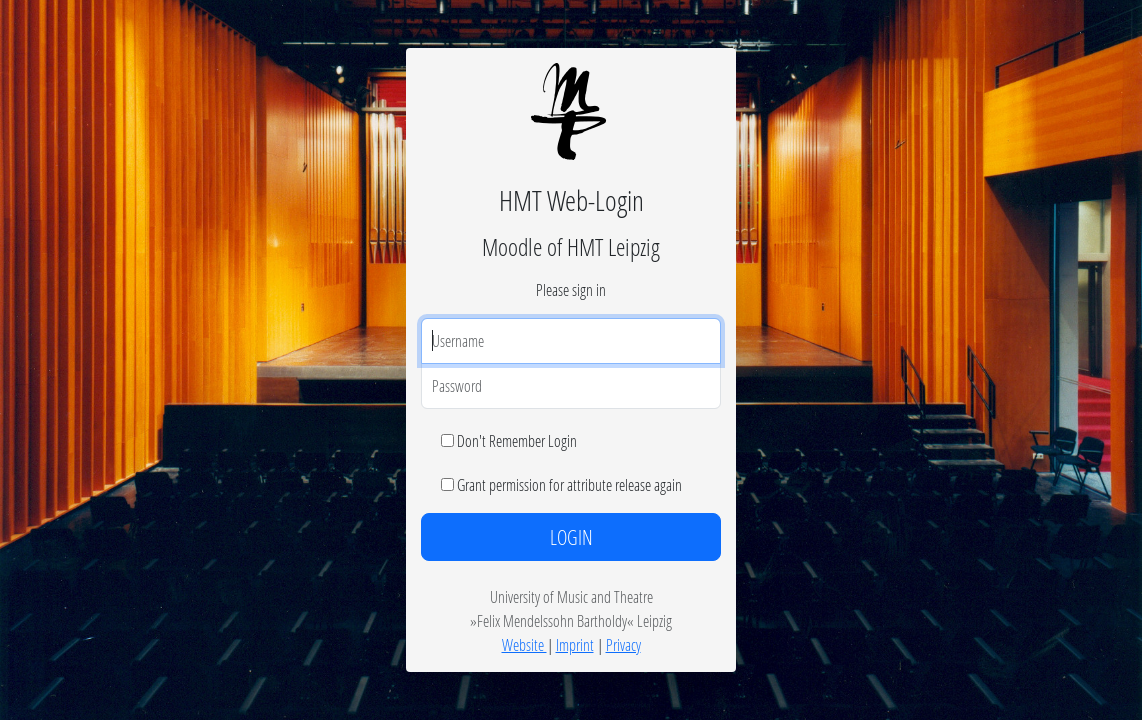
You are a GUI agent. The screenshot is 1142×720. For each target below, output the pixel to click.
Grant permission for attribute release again (569, 484)
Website (524, 644)
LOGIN (571, 537)
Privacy (623, 644)
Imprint (575, 644)
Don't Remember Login (517, 440)
